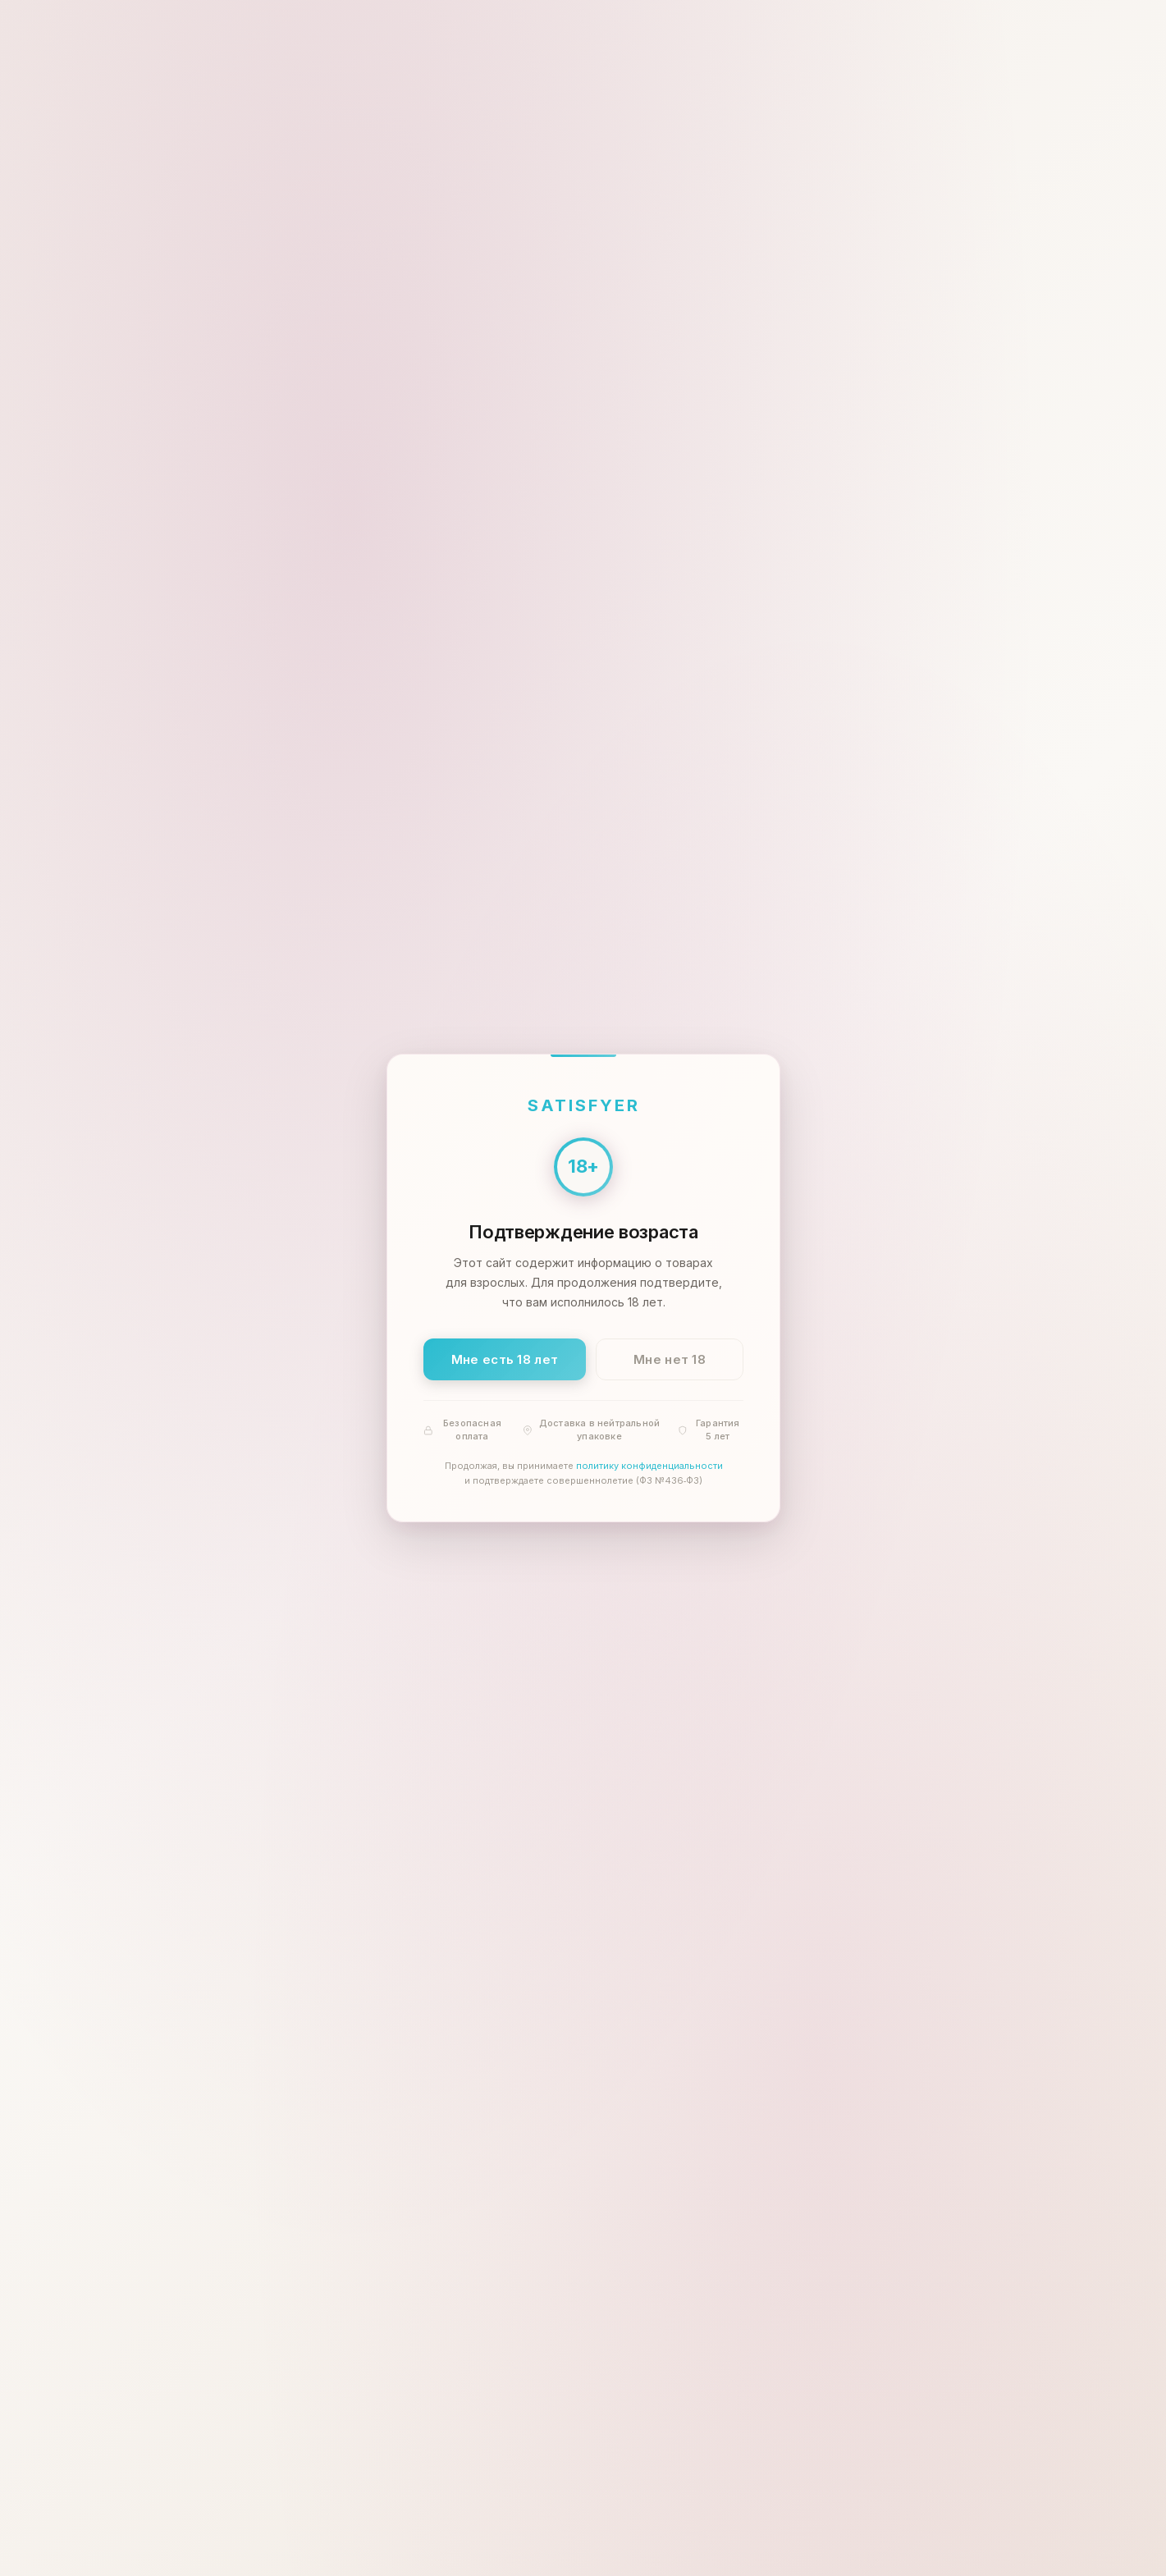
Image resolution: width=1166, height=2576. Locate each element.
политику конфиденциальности (648, 1466)
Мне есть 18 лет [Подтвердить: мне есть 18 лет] (504, 1359)
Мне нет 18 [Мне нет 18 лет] (669, 1359)
